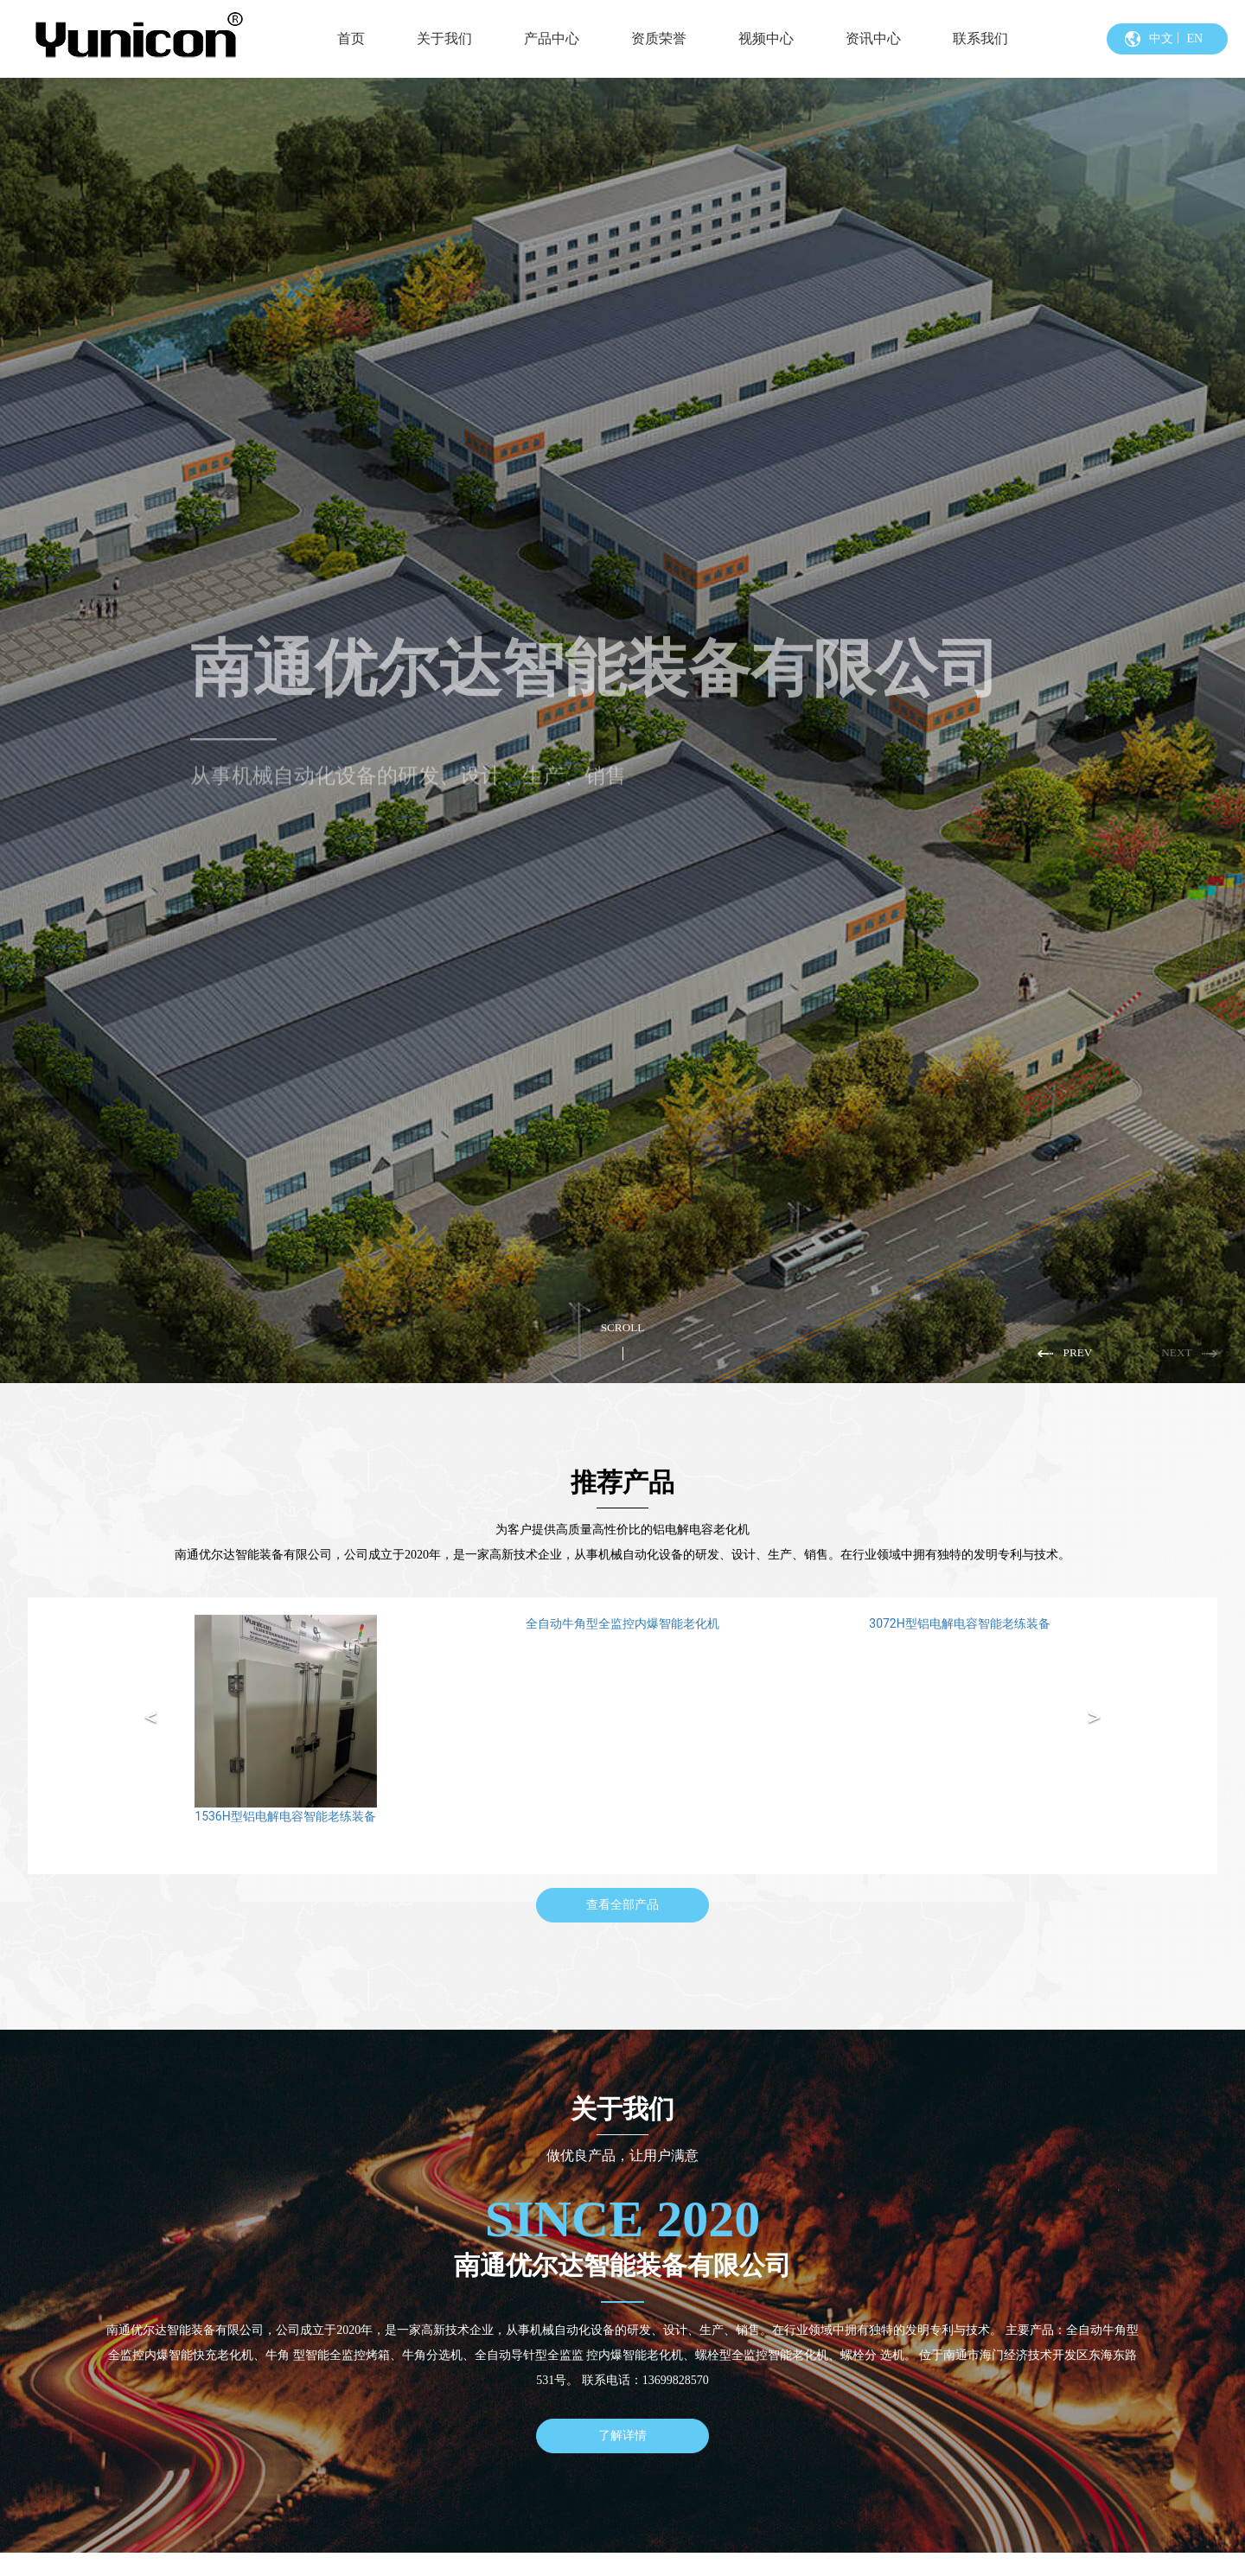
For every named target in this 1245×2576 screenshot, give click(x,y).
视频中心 (766, 38)
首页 (351, 38)
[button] (1068, 1352)
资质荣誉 (658, 38)
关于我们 (444, 38)
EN (1194, 38)
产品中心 (551, 38)
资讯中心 (873, 38)
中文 (1161, 38)
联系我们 (980, 38)
